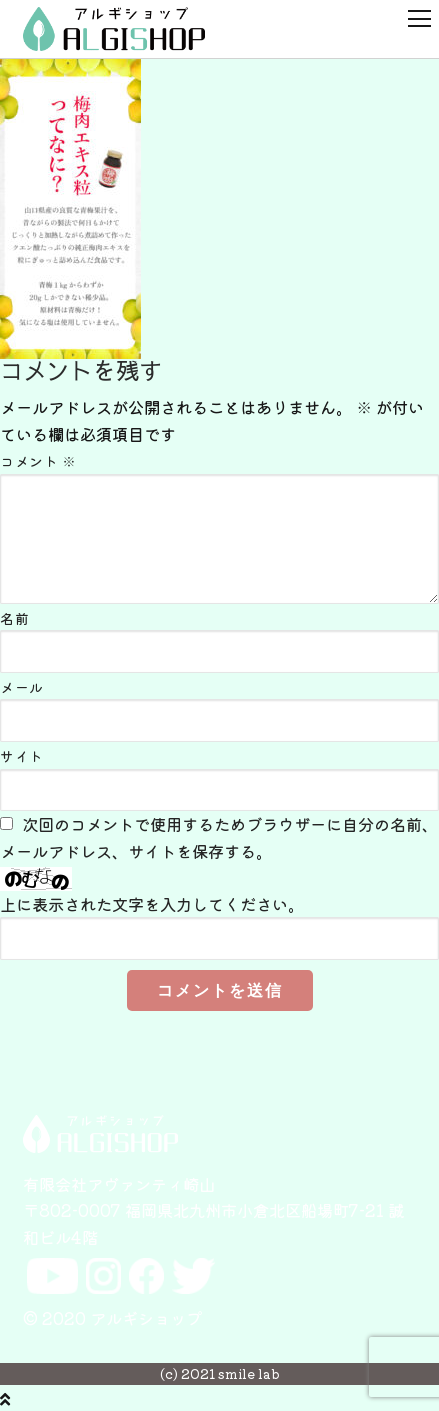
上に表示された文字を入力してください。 (152, 904)
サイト (22, 756)
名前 (14, 618)
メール (22, 687)
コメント (38, 461)
